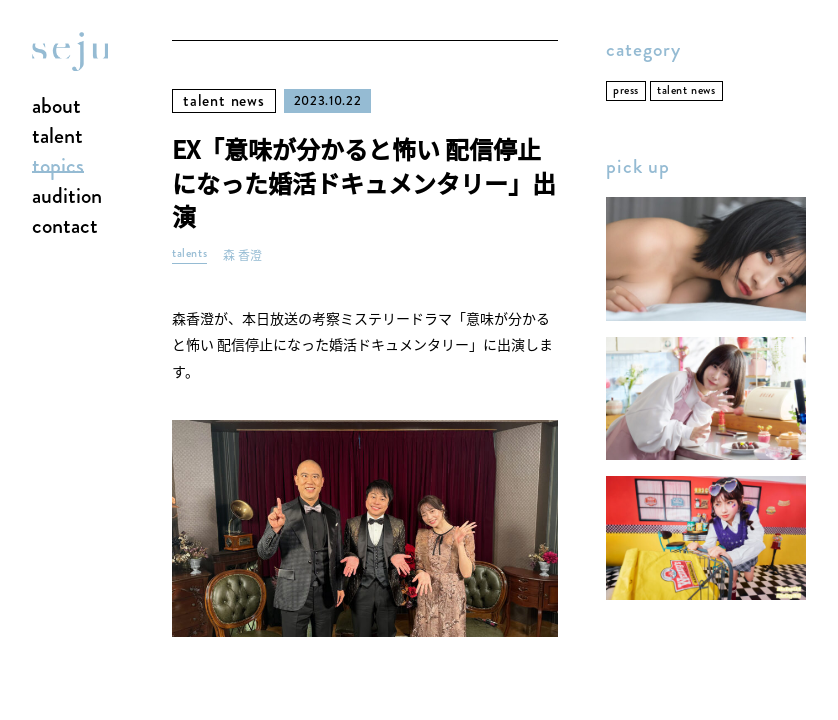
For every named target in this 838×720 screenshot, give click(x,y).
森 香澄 (242, 255)
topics (58, 167)
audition (67, 197)
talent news (224, 100)
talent (57, 137)
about (56, 107)
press (626, 90)
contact (65, 227)
